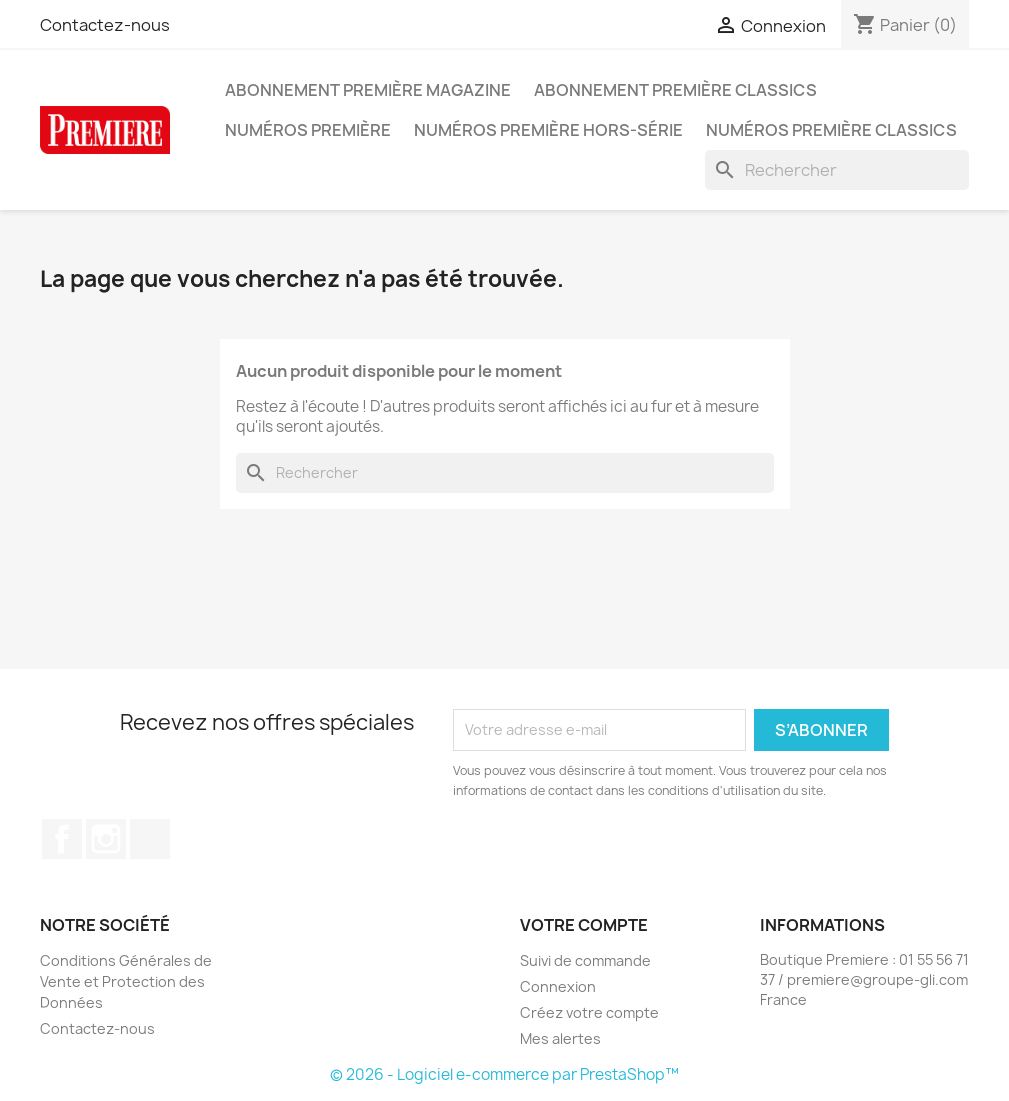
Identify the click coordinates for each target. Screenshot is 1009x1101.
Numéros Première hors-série (548, 130)
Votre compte (584, 925)
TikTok (150, 839)
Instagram (106, 839)
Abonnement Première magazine (368, 90)
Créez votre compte (589, 1012)
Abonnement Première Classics (675, 90)
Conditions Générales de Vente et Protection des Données (126, 981)
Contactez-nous (105, 25)
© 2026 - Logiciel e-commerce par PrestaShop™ (504, 1074)
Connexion (558, 986)
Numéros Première (308, 130)
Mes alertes (560, 1038)
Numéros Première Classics (831, 130)
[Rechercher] (837, 170)
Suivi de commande (585, 960)
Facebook (62, 839)
